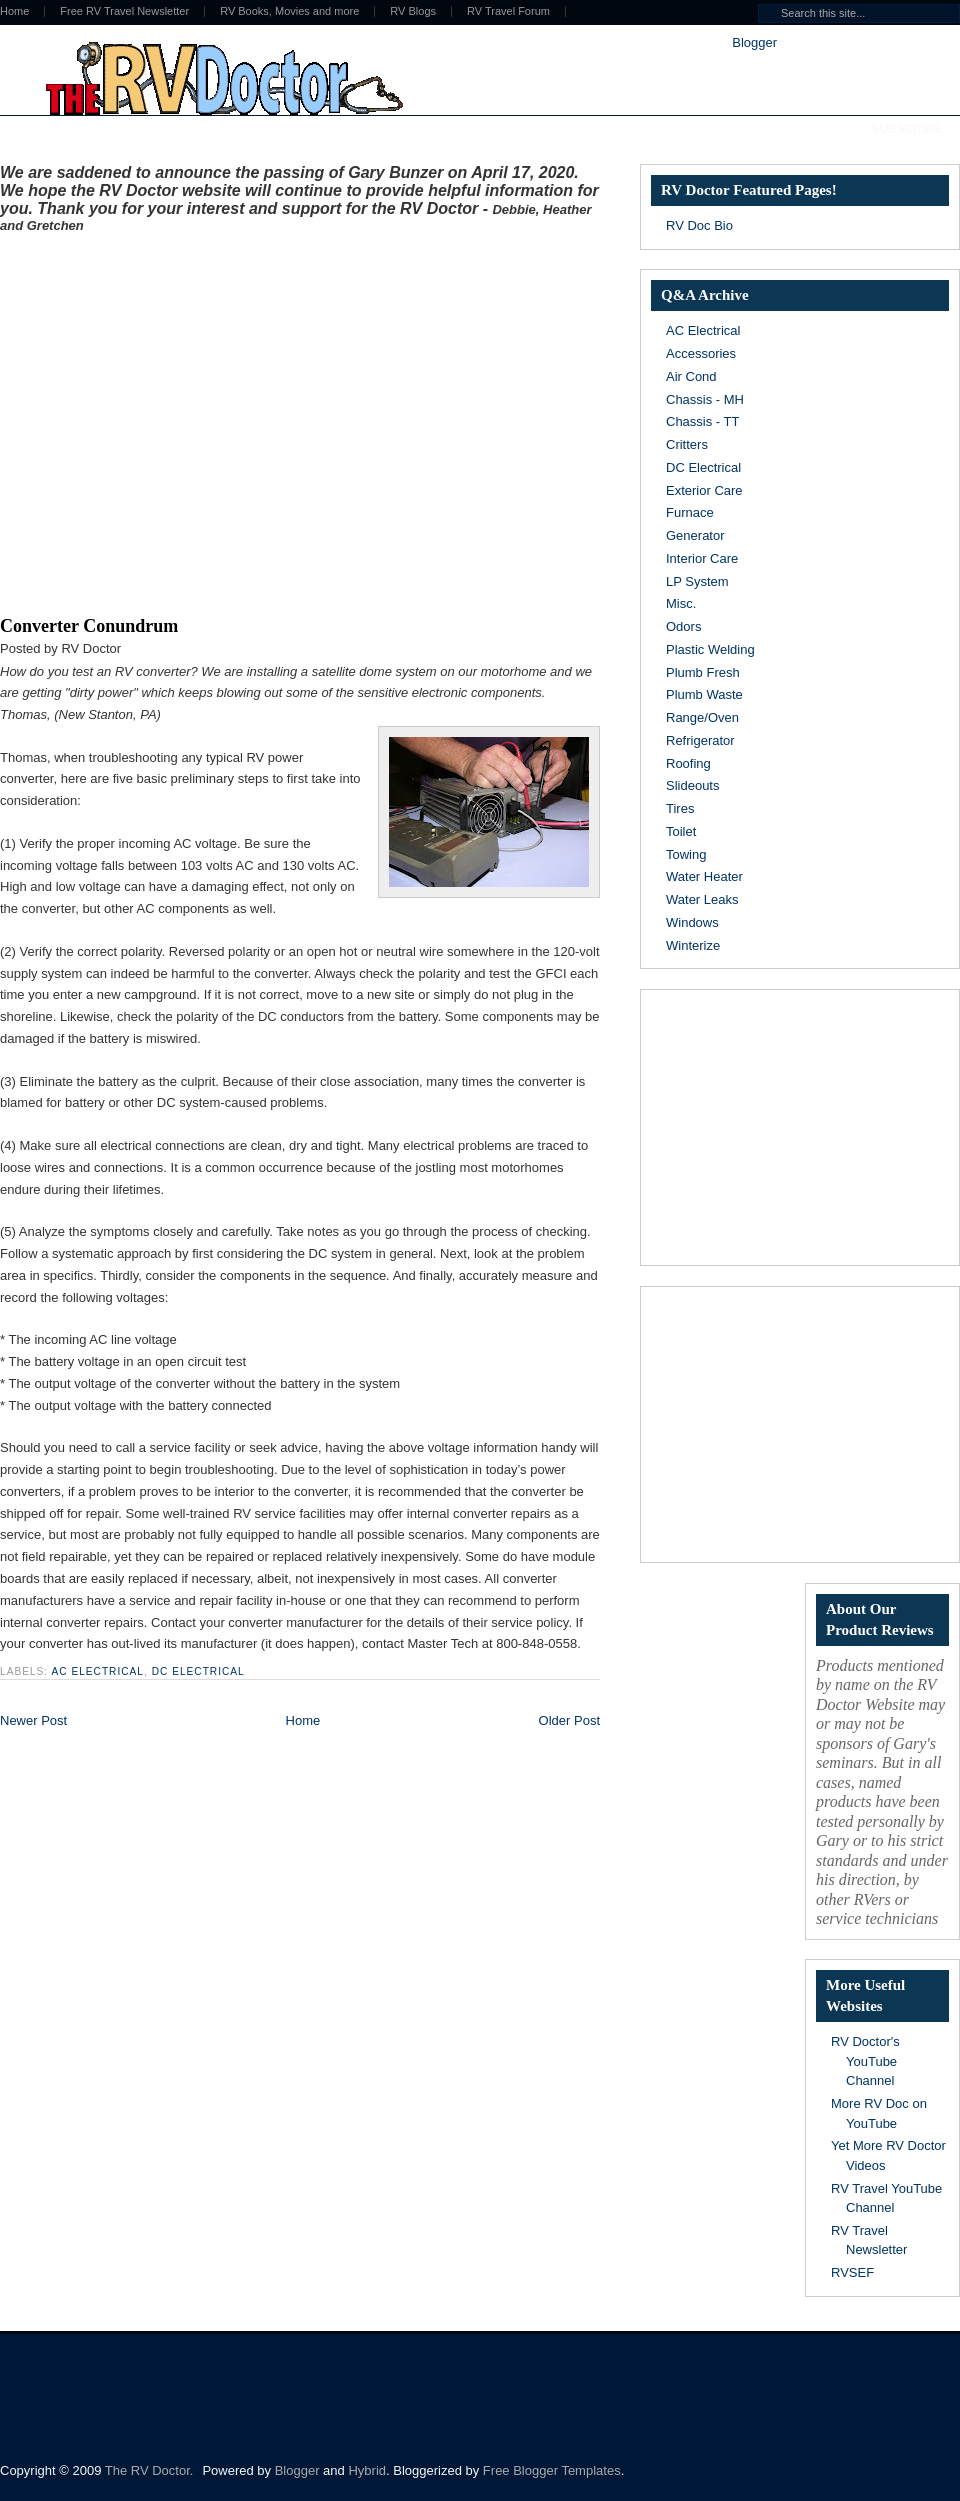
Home (303, 1720)
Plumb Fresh (703, 672)
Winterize (693, 945)
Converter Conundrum (89, 626)
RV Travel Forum (508, 11)
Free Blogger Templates (552, 2470)
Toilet (681, 831)
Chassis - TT (702, 421)
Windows (692, 922)
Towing (686, 854)
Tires (680, 808)
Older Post (569, 1720)
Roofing (688, 763)
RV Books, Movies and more (289, 11)
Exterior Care (704, 490)
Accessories (701, 353)
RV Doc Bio (699, 225)
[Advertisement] (187, 420)
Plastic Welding (710, 649)
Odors (683, 626)
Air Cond (691, 376)
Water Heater (704, 876)
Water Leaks (702, 899)
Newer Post (33, 1720)
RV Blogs (413, 11)
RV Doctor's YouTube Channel (865, 2061)
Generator (695, 535)
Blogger (754, 42)
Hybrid (367, 2470)
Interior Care (702, 558)
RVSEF (852, 2272)
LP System (697, 581)
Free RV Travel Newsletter (124, 11)
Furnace (690, 512)
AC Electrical (97, 1671)
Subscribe (906, 129)
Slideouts (692, 785)
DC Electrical (198, 1671)
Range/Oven (702, 717)
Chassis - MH (705, 399)
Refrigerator (700, 740)
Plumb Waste (704, 694)
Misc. (681, 603)
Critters (687, 444)
